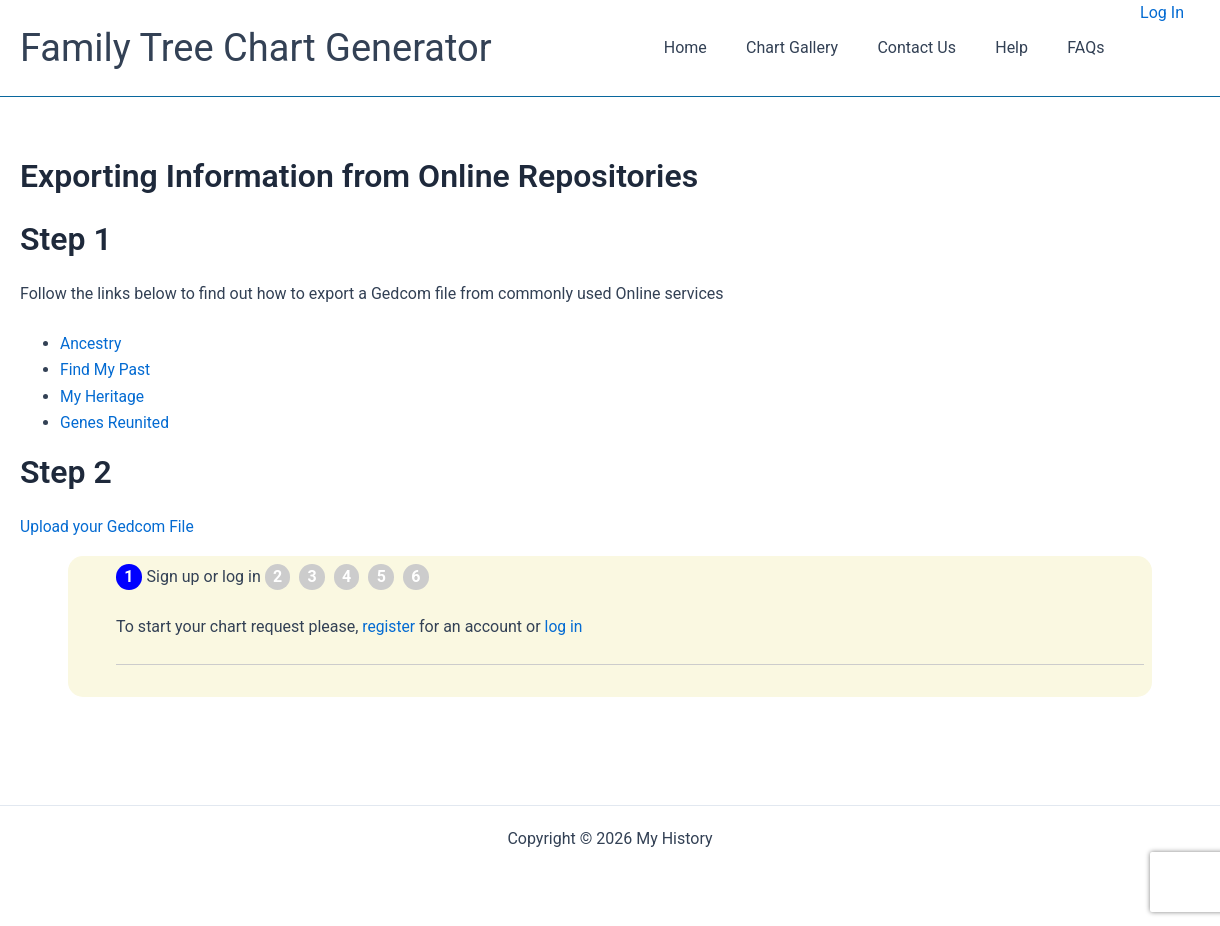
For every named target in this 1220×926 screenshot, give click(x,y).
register (389, 626)
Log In (1162, 12)
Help (1022, 47)
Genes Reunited (116, 422)
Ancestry (91, 343)
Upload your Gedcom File (109, 526)
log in (565, 626)
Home (718, 47)
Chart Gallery (818, 47)
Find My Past (106, 369)
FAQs (1089, 47)
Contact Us (935, 47)
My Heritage (103, 396)
